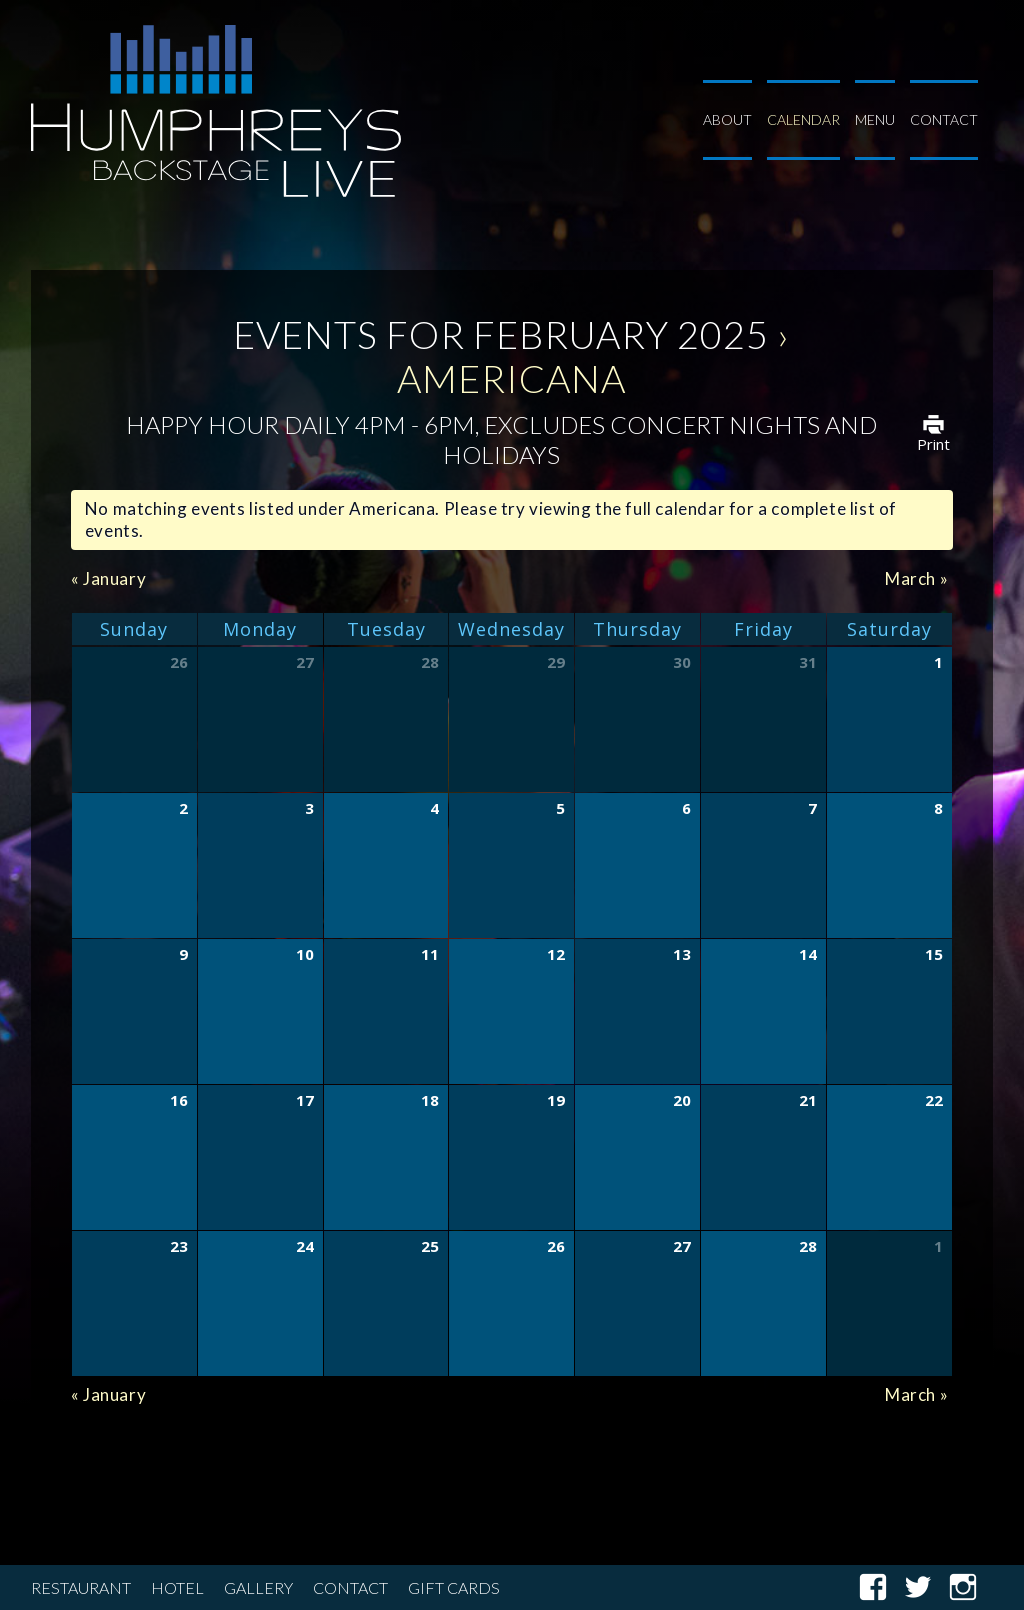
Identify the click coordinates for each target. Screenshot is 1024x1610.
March (916, 578)
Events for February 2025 (501, 334)
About (727, 119)
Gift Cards (454, 1587)
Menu (875, 119)
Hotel (177, 1587)
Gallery (258, 1587)
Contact (944, 119)
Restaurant (81, 1587)
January (108, 578)
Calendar (803, 119)
